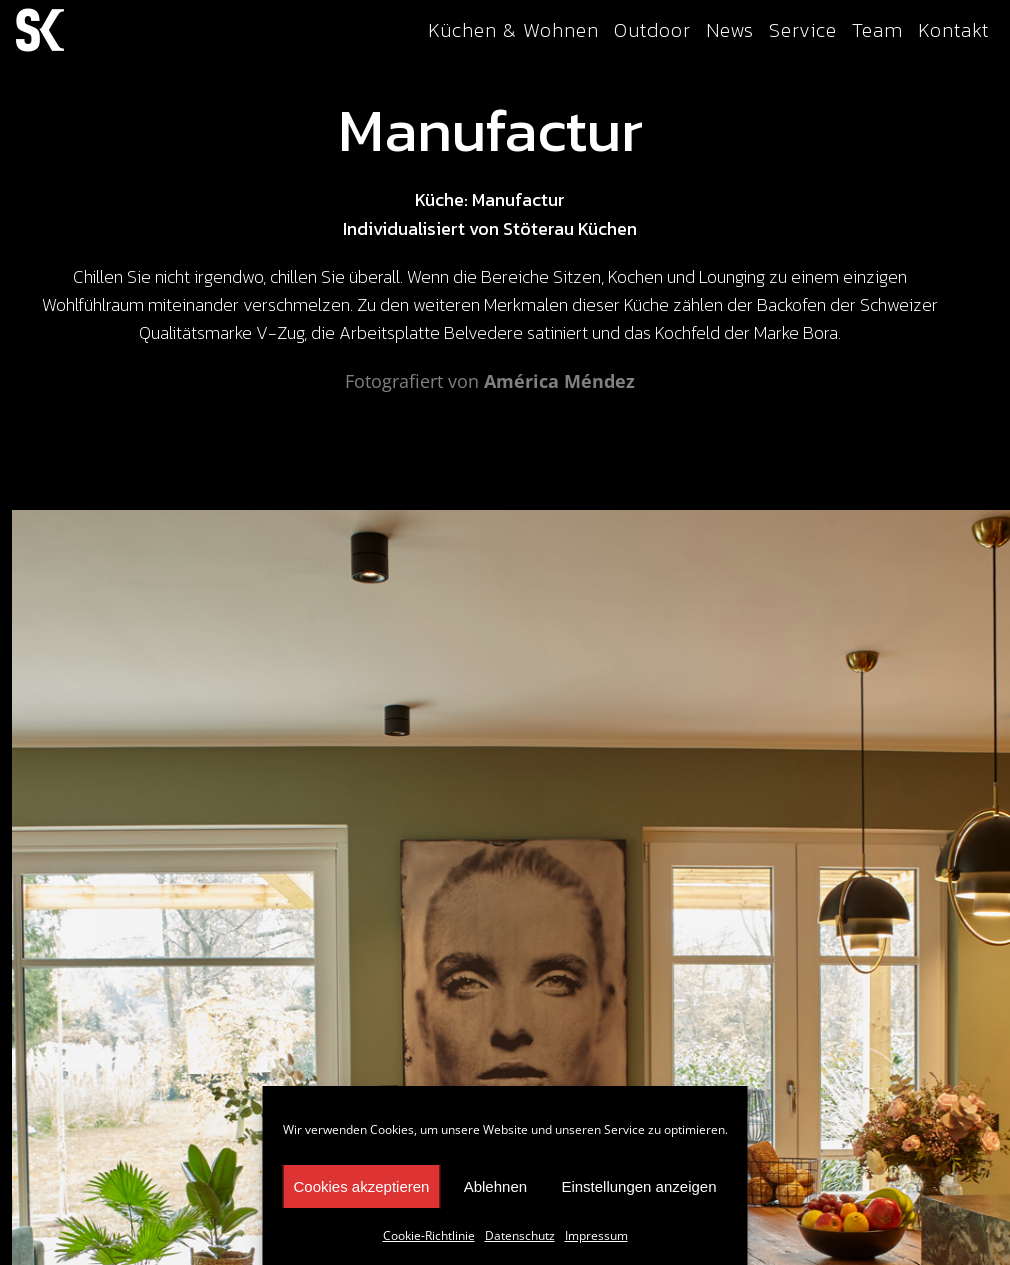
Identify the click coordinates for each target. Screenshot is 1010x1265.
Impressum (596, 1235)
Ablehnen (495, 1186)
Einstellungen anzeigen (638, 1186)
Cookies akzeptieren (362, 1186)
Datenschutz (520, 1235)
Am (499, 381)
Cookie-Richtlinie (429, 1235)
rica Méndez (580, 381)
